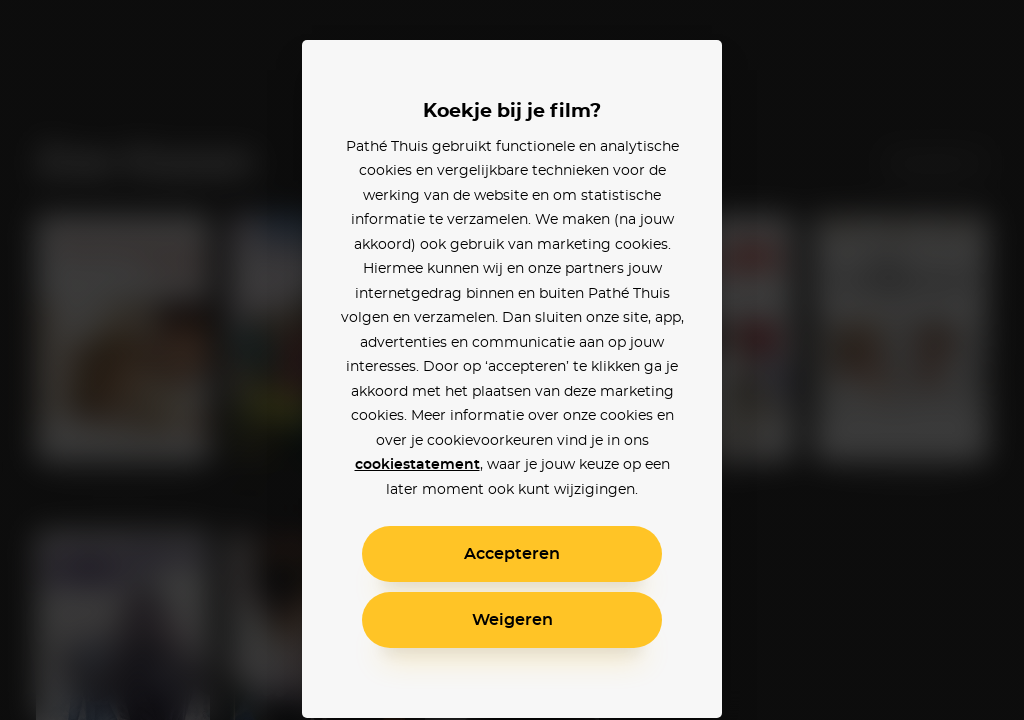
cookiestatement (417, 465)
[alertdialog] (512, 360)
